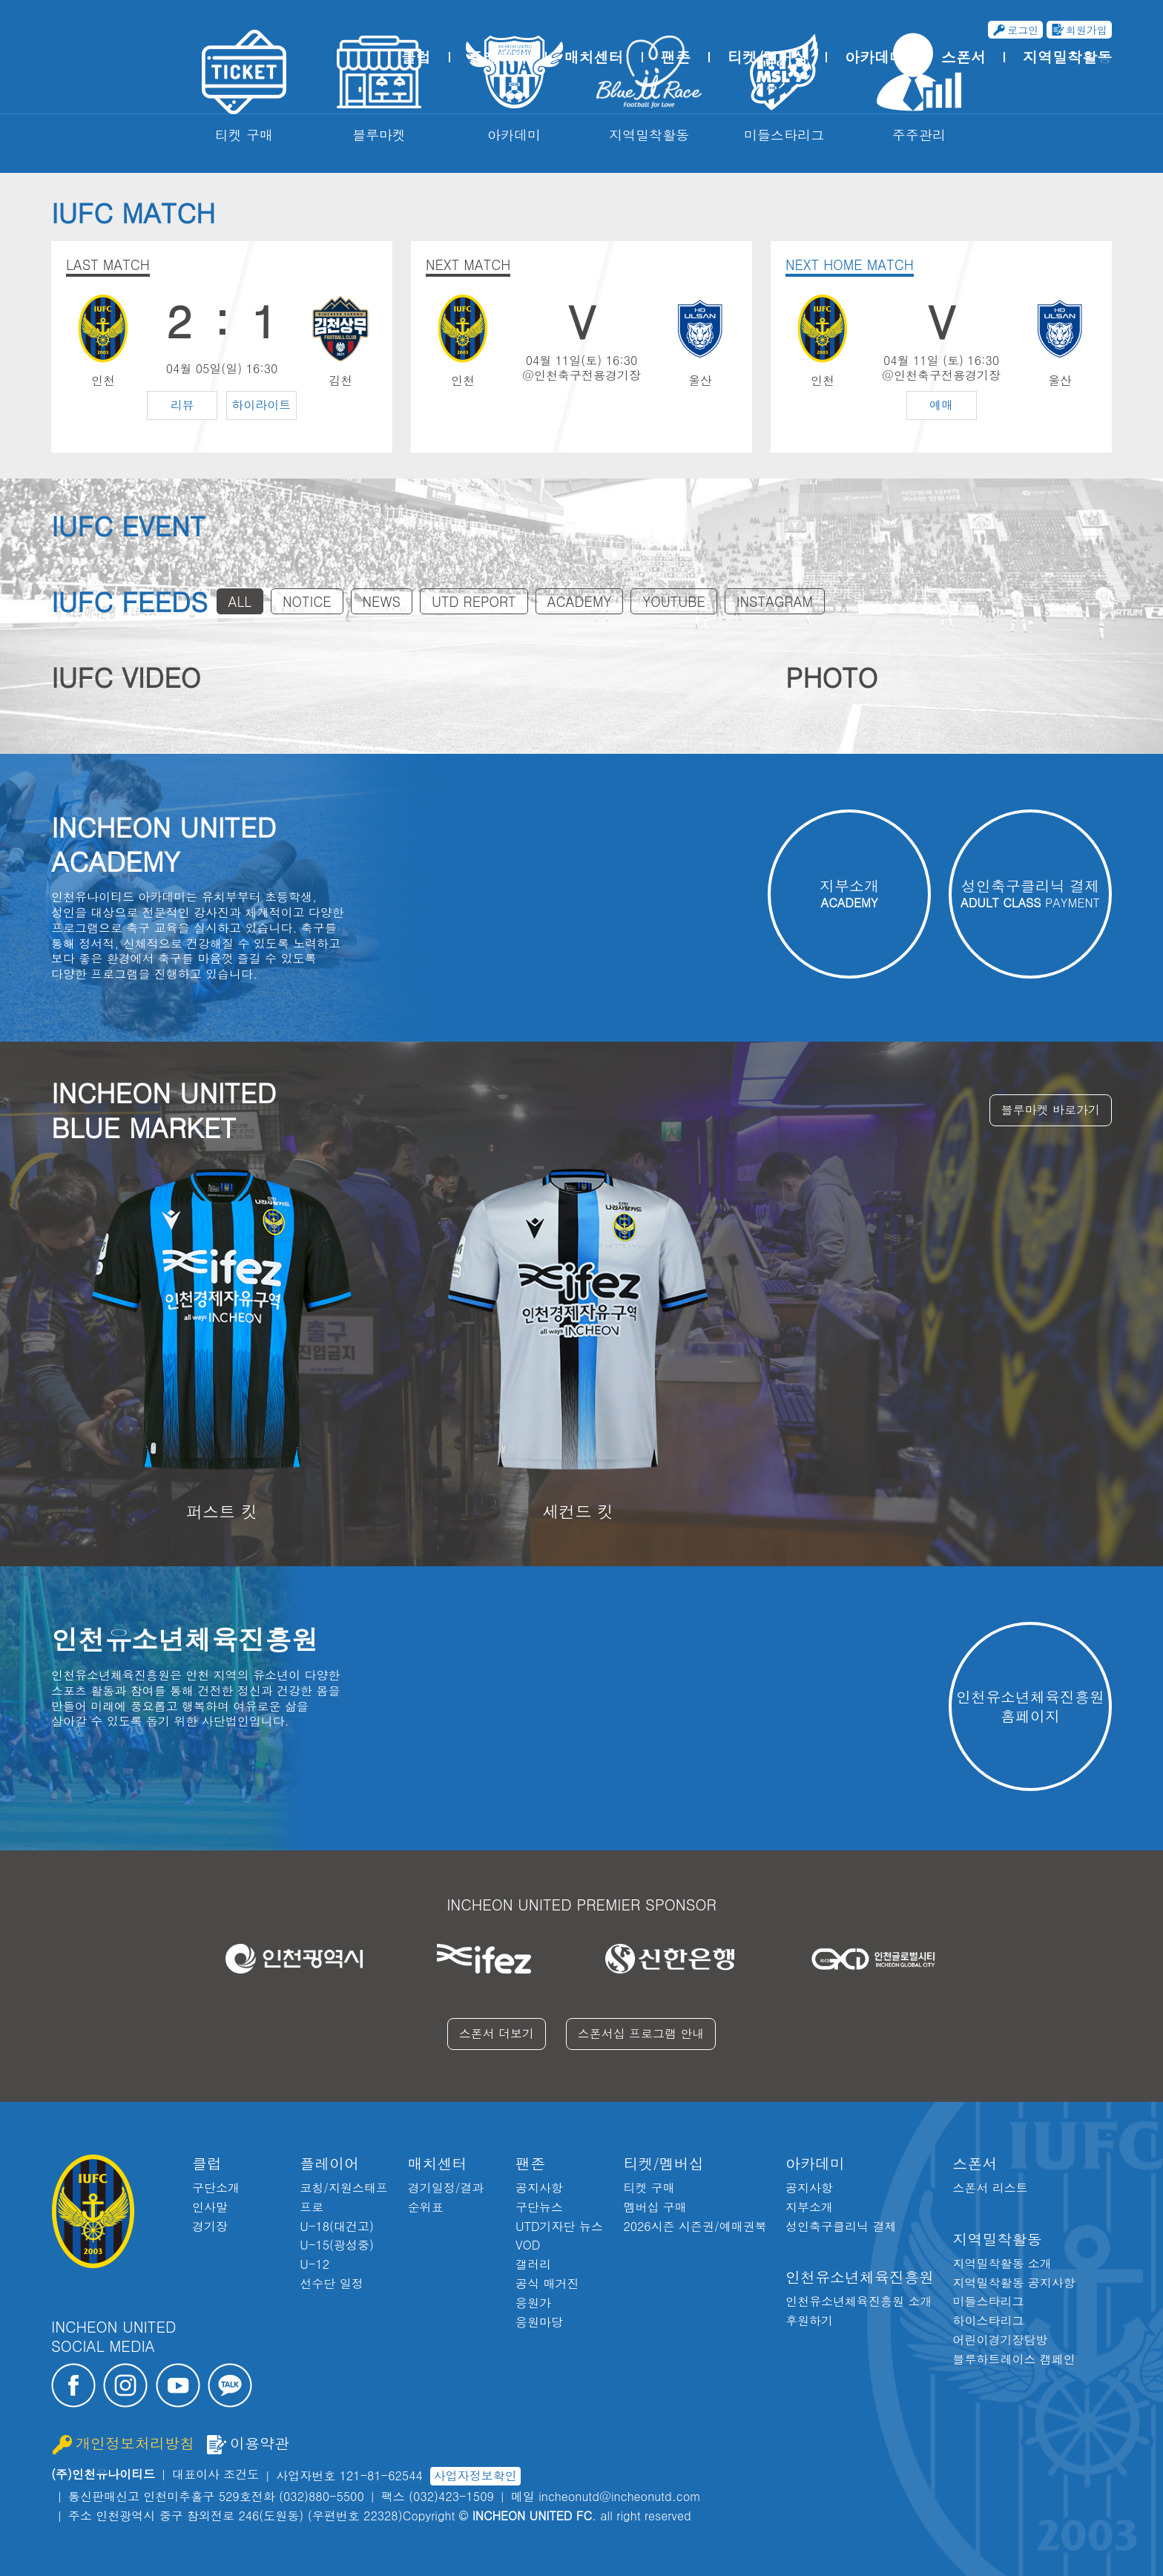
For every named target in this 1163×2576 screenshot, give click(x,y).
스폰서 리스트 (989, 2187)
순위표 (426, 2206)
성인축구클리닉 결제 (840, 2226)
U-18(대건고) (337, 2226)
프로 (311, 2206)
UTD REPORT (474, 601)
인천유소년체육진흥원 (859, 2277)
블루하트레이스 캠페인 (1013, 2359)
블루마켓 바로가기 (1050, 1109)
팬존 (676, 57)
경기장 (210, 2226)
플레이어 (497, 57)
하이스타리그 (988, 2320)
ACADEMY (579, 601)
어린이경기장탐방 (999, 2339)
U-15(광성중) (337, 2244)
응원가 (533, 2302)
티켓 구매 (648, 2187)
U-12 (314, 2264)
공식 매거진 (547, 2283)
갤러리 (533, 2264)
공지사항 (539, 2187)
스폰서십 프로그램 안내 (641, 2033)
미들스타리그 (988, 2301)
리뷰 (182, 404)
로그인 (1022, 29)
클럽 (416, 57)
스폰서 (963, 57)
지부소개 (809, 2206)
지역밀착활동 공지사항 (1013, 2282)
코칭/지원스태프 (344, 2187)
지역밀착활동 (1067, 57)
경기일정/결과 (446, 2187)
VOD (527, 2244)
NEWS (382, 601)
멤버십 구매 (654, 2206)
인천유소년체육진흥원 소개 (858, 2301)
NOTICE (307, 601)
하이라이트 (261, 404)
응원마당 (539, 2321)
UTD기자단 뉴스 (559, 2226)
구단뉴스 (539, 2206)
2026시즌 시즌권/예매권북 (694, 2226)
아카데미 (874, 57)
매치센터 (594, 57)
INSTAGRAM (775, 601)
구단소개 (216, 2187)
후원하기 (809, 2320)
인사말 (210, 2206)
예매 (941, 404)
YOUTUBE (673, 601)
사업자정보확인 (475, 2475)
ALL (239, 601)
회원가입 (1086, 29)
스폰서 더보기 (496, 2033)
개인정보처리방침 (135, 2444)
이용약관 (259, 2444)
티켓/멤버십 (768, 57)
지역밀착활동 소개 (1001, 2263)
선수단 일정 (331, 2283)
